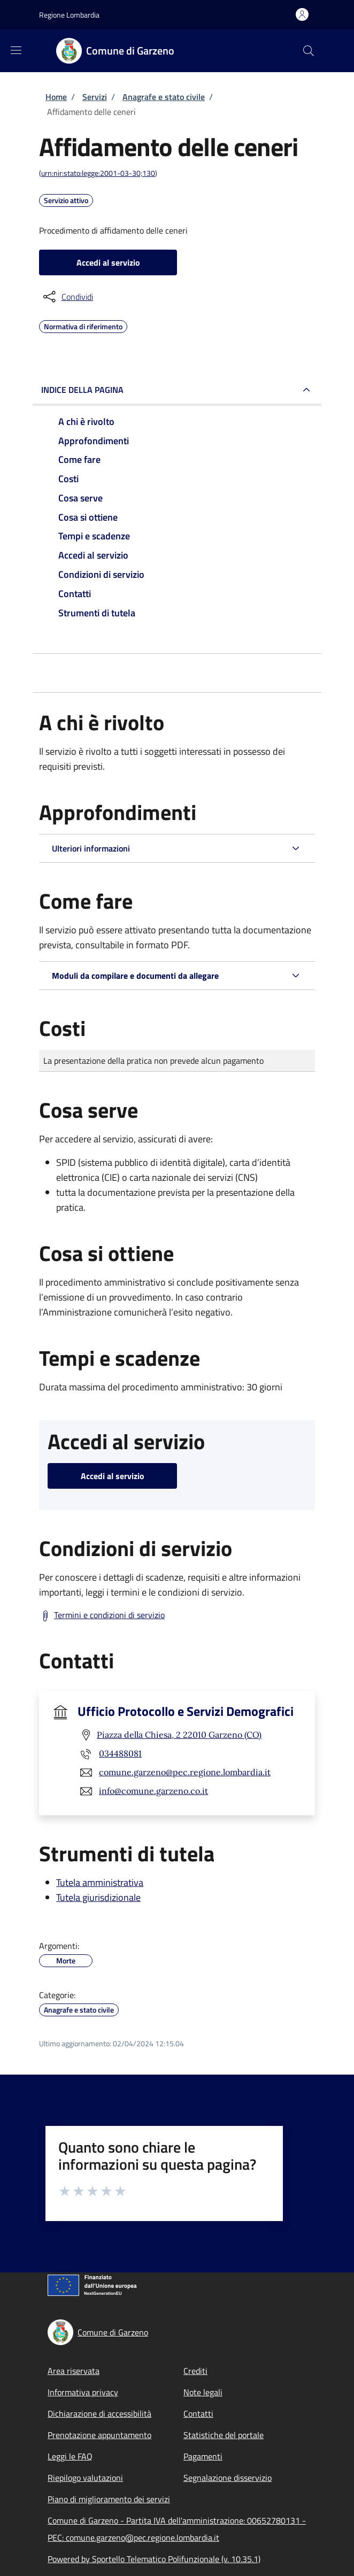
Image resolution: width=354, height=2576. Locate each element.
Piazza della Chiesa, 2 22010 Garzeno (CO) (179, 1734)
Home (56, 96)
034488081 (120, 1753)
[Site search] (308, 50)
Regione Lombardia (69, 14)
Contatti (198, 2413)
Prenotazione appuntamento (99, 2434)
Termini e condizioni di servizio (109, 1614)
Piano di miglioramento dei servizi (109, 2499)
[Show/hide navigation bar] (16, 50)
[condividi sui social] (67, 296)
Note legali (202, 2392)
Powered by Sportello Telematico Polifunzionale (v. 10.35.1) (154, 2558)
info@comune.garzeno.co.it (153, 1790)
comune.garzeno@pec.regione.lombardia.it (185, 1772)
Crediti (195, 2370)
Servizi (94, 96)
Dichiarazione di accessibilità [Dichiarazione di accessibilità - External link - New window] (99, 2413)
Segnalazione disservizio (227, 2477)
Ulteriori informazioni (91, 848)
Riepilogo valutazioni (85, 2477)
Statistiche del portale (223, 2434)
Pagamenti (202, 2456)
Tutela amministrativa (99, 1882)
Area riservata (73, 2370)
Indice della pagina (82, 389)
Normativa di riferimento (83, 325)
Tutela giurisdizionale (98, 1897)
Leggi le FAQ (70, 2456)
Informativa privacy (83, 2392)
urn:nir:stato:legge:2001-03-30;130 (98, 173)
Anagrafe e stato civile (163, 96)
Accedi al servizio (108, 262)
